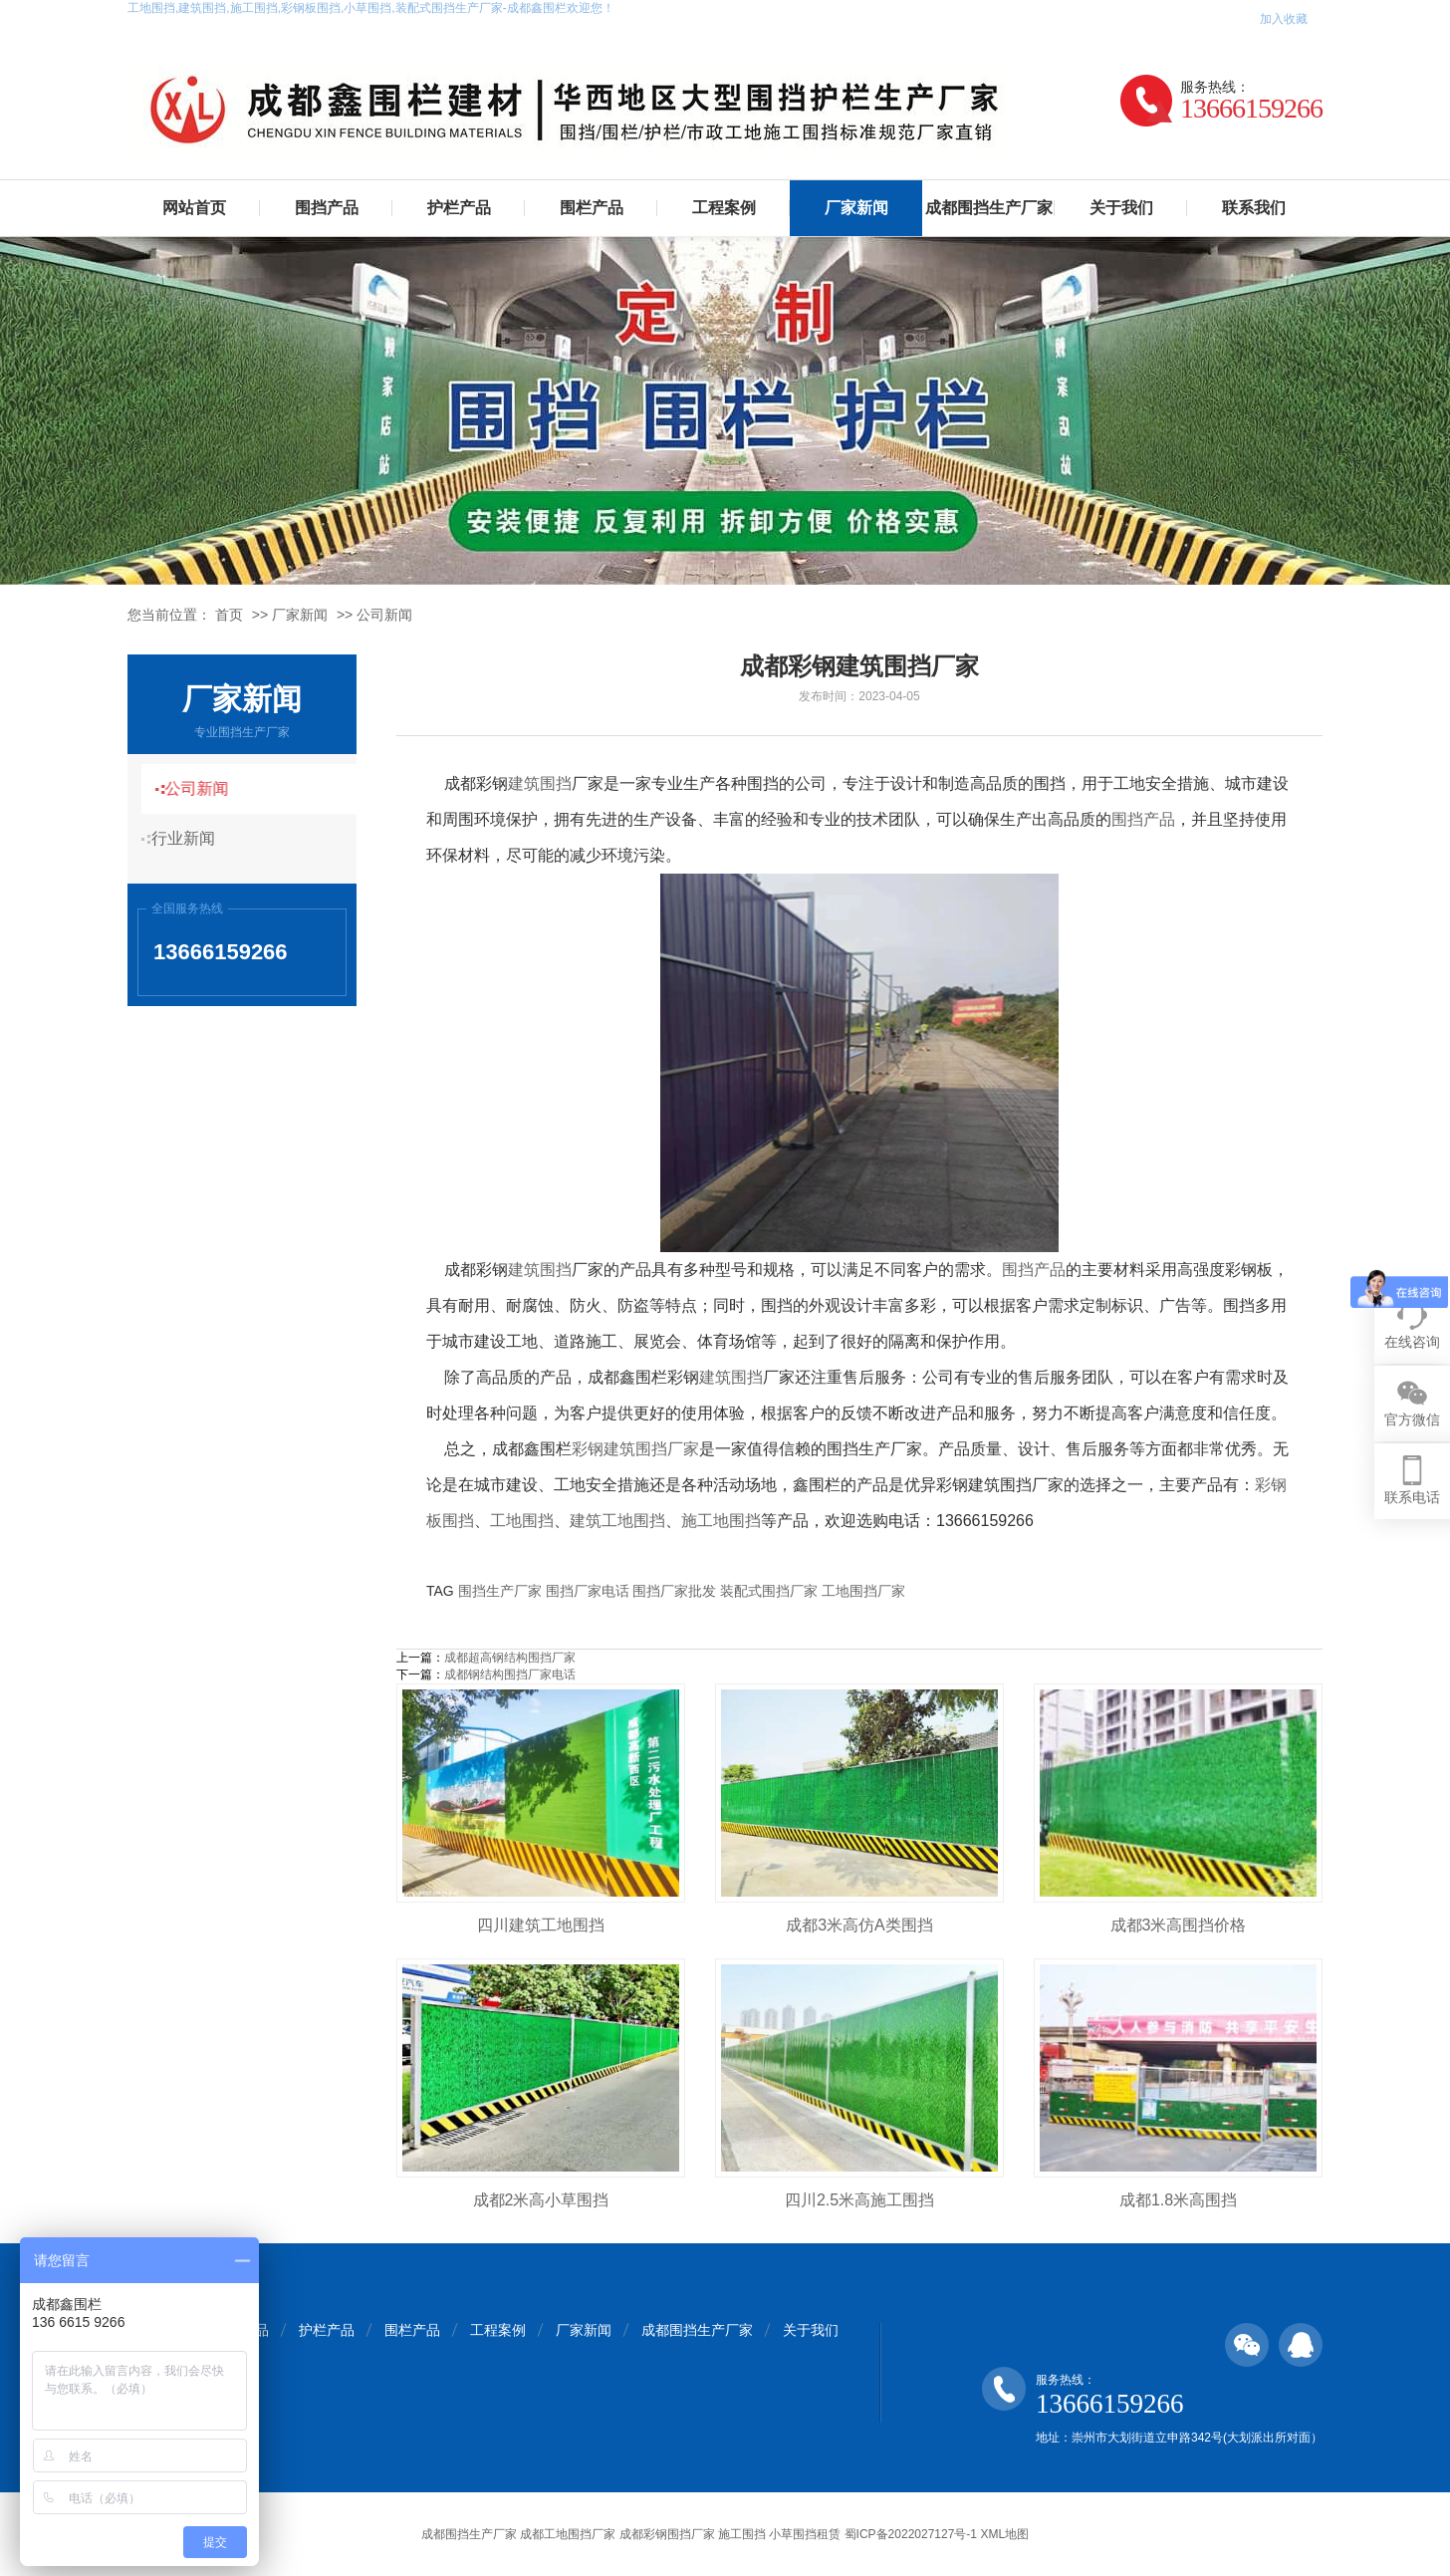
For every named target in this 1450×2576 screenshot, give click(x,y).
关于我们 (1121, 207)
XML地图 (1004, 2534)
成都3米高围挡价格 (1178, 1925)
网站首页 (194, 207)
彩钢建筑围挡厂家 (635, 1448)
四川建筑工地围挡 (540, 1925)
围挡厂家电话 (587, 1591)
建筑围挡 (540, 783)
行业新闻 (192, 838)
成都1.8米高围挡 (1178, 2199)
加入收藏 (1284, 19)
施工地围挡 (721, 1520)
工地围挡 (522, 1520)
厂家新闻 (856, 207)
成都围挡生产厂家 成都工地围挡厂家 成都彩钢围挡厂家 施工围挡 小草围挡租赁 (631, 2534)
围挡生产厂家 (500, 1591)
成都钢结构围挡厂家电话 (510, 1674)
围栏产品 (591, 207)
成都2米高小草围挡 (541, 2199)
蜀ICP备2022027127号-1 (911, 2534)
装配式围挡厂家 (769, 1591)
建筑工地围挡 (617, 1520)
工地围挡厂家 (863, 1591)
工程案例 (724, 207)
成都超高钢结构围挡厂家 (510, 1658)
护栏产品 (459, 207)
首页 (229, 615)
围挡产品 (327, 207)
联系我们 (1254, 207)
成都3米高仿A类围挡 (859, 1925)
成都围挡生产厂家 (989, 207)
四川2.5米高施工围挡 (859, 2199)
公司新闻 (384, 615)
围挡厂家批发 (674, 1591)
